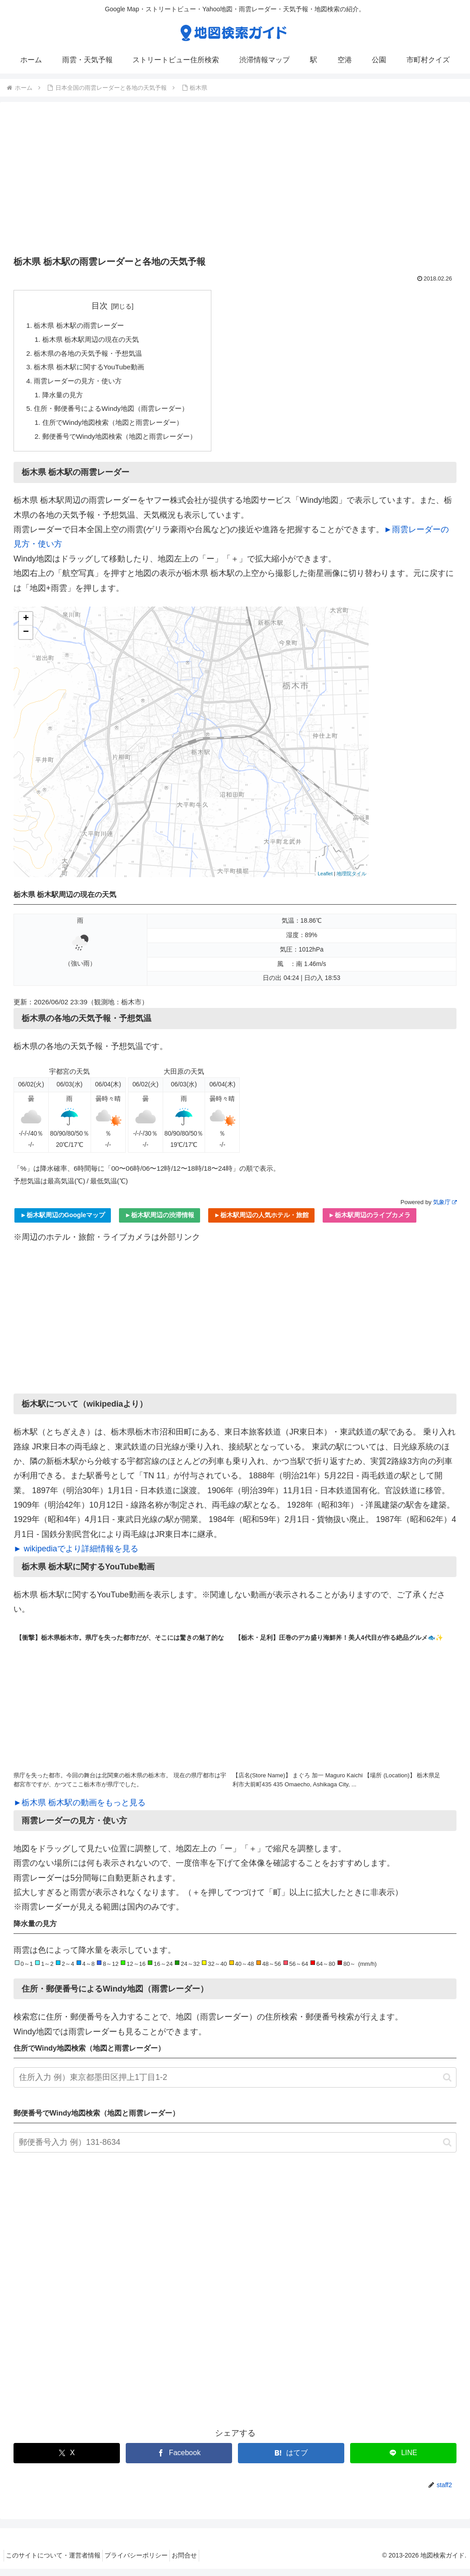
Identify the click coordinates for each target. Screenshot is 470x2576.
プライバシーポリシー (144, 2563)
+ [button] (26, 626)
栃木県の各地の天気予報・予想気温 (92, 355)
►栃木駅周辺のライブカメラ (370, 1222)
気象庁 (444, 1209)
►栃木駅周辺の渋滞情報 (159, 1222)
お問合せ (197, 2563)
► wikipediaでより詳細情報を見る (76, 1556)
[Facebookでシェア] (179, 2461)
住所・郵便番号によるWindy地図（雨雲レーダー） (116, 413)
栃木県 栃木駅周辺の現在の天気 (94, 341)
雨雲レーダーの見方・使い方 (81, 385)
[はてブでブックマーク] (291, 2461)
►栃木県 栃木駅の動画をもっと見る (80, 1810)
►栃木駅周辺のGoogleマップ (62, 1222)
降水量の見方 (65, 399)
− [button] (26, 640)
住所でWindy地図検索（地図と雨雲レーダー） (118, 428)
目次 (105, 305)
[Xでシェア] (67, 2461)
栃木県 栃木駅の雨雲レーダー (82, 326)
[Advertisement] (235, 182)
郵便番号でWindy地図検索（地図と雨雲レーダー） (125, 443)
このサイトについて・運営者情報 (56, 2563)
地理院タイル (351, 880)
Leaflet (325, 880)
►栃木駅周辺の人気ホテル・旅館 (261, 1222)
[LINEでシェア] (403, 2461)
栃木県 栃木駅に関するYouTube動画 (92, 370)
